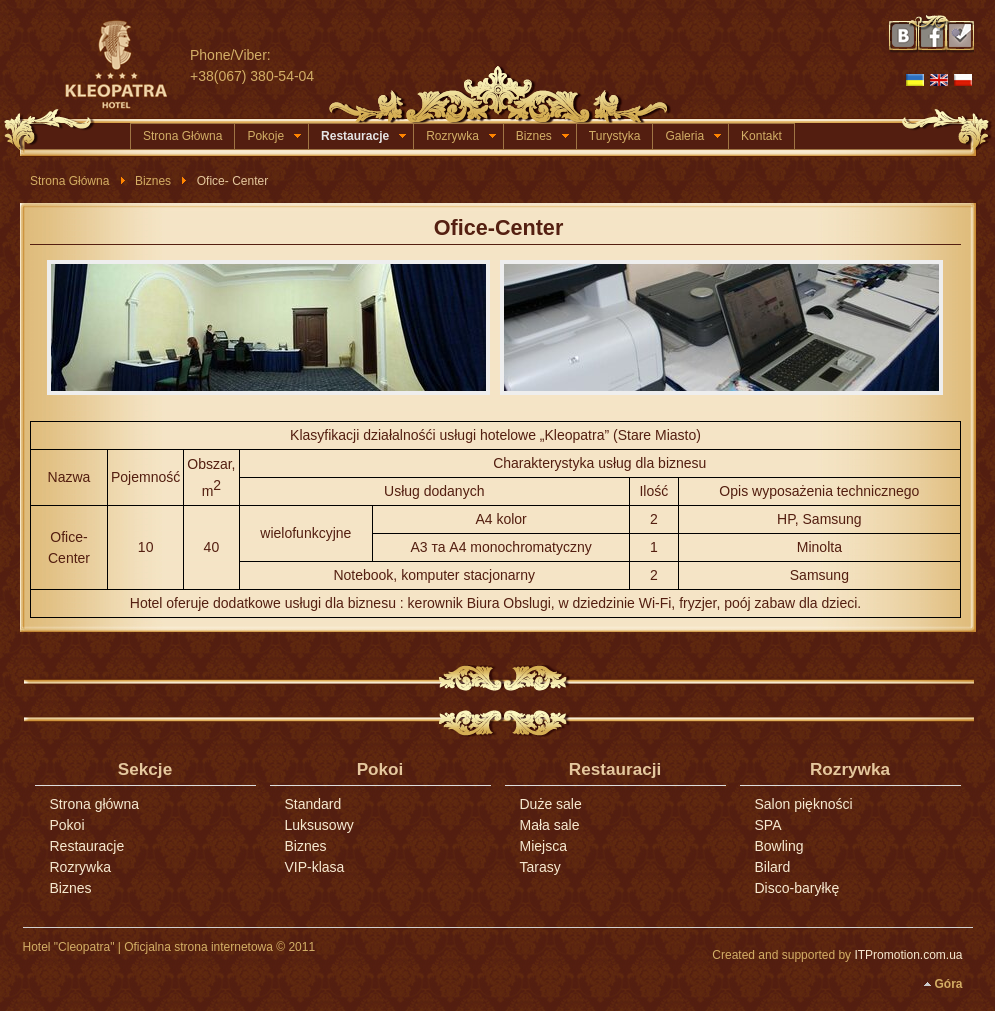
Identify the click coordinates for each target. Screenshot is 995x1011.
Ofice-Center (499, 227)
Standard (313, 804)
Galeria (693, 136)
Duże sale (551, 804)
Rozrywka (461, 136)
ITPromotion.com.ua (908, 955)
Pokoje (274, 136)
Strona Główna (182, 136)
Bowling (779, 846)
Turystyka (615, 136)
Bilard (773, 867)
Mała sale (550, 825)
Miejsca (543, 846)
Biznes (542, 136)
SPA (768, 825)
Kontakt (761, 136)
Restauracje (363, 136)
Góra (948, 984)
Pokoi (67, 825)
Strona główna (95, 804)
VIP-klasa (315, 867)
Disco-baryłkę (797, 888)
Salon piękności (804, 804)
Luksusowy (319, 825)
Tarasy (540, 867)
